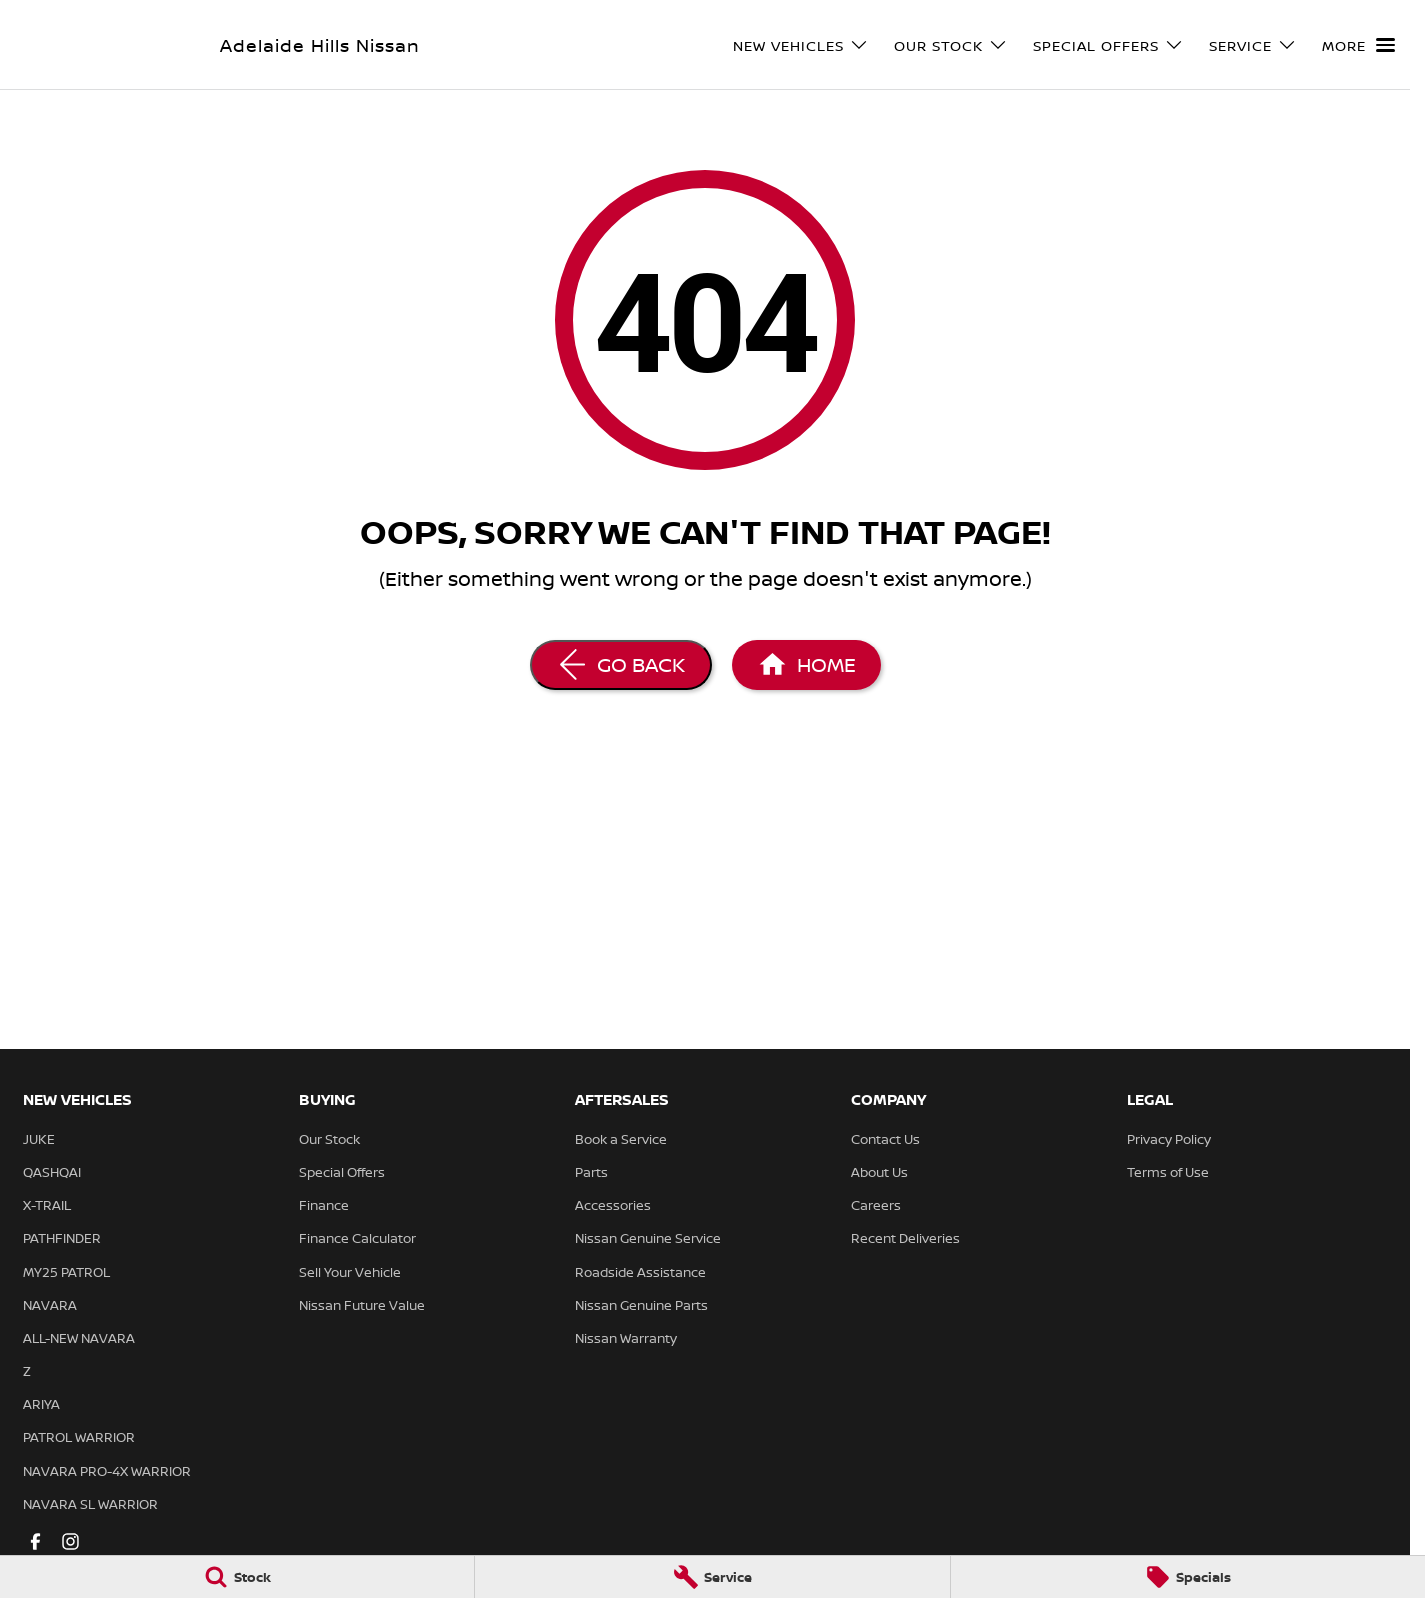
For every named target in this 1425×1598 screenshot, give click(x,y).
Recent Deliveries (905, 1238)
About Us (879, 1172)
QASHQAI (52, 1172)
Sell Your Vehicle (350, 1272)
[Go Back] (621, 665)
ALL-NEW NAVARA (79, 1338)
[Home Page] (806, 665)
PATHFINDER (62, 1238)
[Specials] (1188, 1577)
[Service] (712, 1577)
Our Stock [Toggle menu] (951, 45)
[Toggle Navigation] (1358, 45)
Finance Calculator (357, 1238)
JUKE (39, 1139)
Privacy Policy (1169, 1139)
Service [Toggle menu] (1253, 45)
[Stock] (237, 1577)
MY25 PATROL (66, 1272)
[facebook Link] (35, 1541)
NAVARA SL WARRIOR (90, 1504)
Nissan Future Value (362, 1305)
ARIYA (41, 1404)
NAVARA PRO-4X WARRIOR (107, 1471)
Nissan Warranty (626, 1338)
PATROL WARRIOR (79, 1437)
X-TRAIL (47, 1205)
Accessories (613, 1205)
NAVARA (50, 1305)
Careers (876, 1205)
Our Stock (329, 1139)
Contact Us (885, 1139)
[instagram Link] (70, 1541)
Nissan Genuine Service (648, 1238)
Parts (591, 1172)
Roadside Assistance (640, 1272)
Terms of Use (1168, 1172)
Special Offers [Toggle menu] (1108, 45)
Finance (324, 1205)
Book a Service (621, 1139)
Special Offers (342, 1172)
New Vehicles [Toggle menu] (801, 45)
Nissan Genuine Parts (641, 1305)
